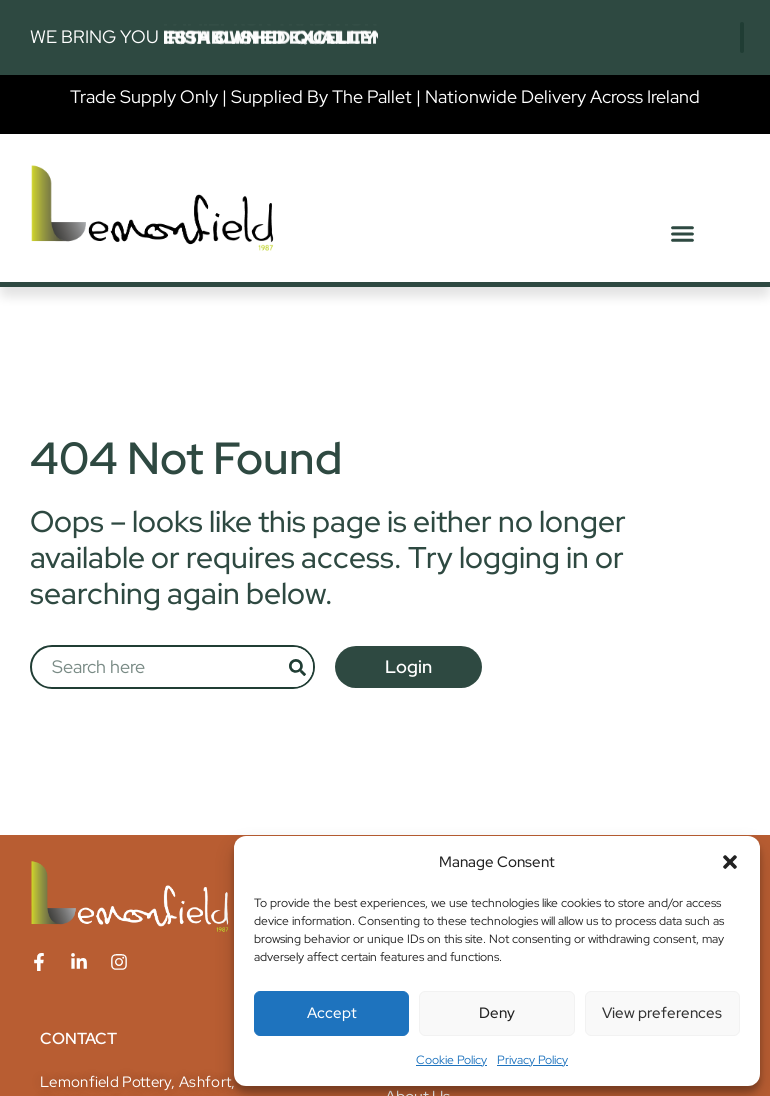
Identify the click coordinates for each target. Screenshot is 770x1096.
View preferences (662, 1013)
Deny (497, 1013)
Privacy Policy (532, 1060)
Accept (332, 1013)
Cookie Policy (451, 1060)
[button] (730, 862)
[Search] (297, 667)
